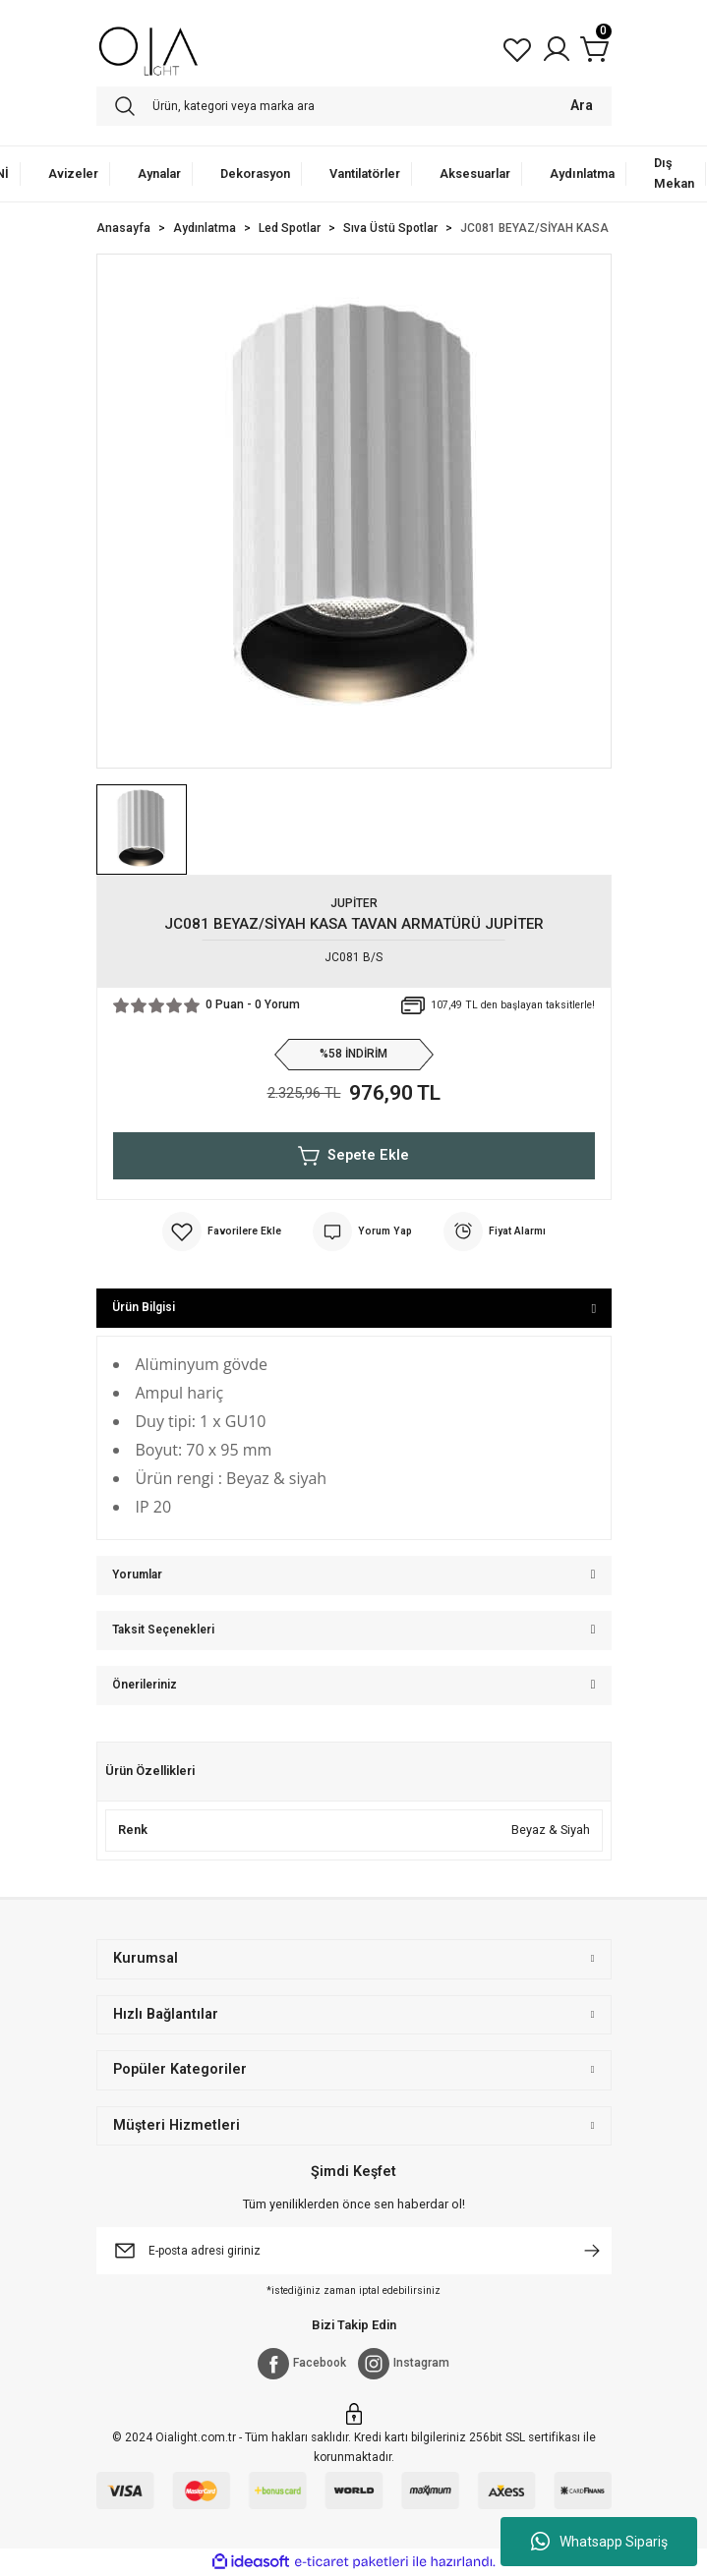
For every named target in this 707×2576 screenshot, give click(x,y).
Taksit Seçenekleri (163, 1629)
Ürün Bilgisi (143, 1307)
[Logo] (149, 49)
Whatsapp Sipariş (599, 2541)
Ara (581, 105)
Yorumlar (137, 1574)
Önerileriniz (144, 1684)
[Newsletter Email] (354, 2250)
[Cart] (596, 49)
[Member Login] (556, 49)
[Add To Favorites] (221, 1231)
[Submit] (592, 2250)
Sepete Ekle (353, 1156)
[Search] (354, 106)
